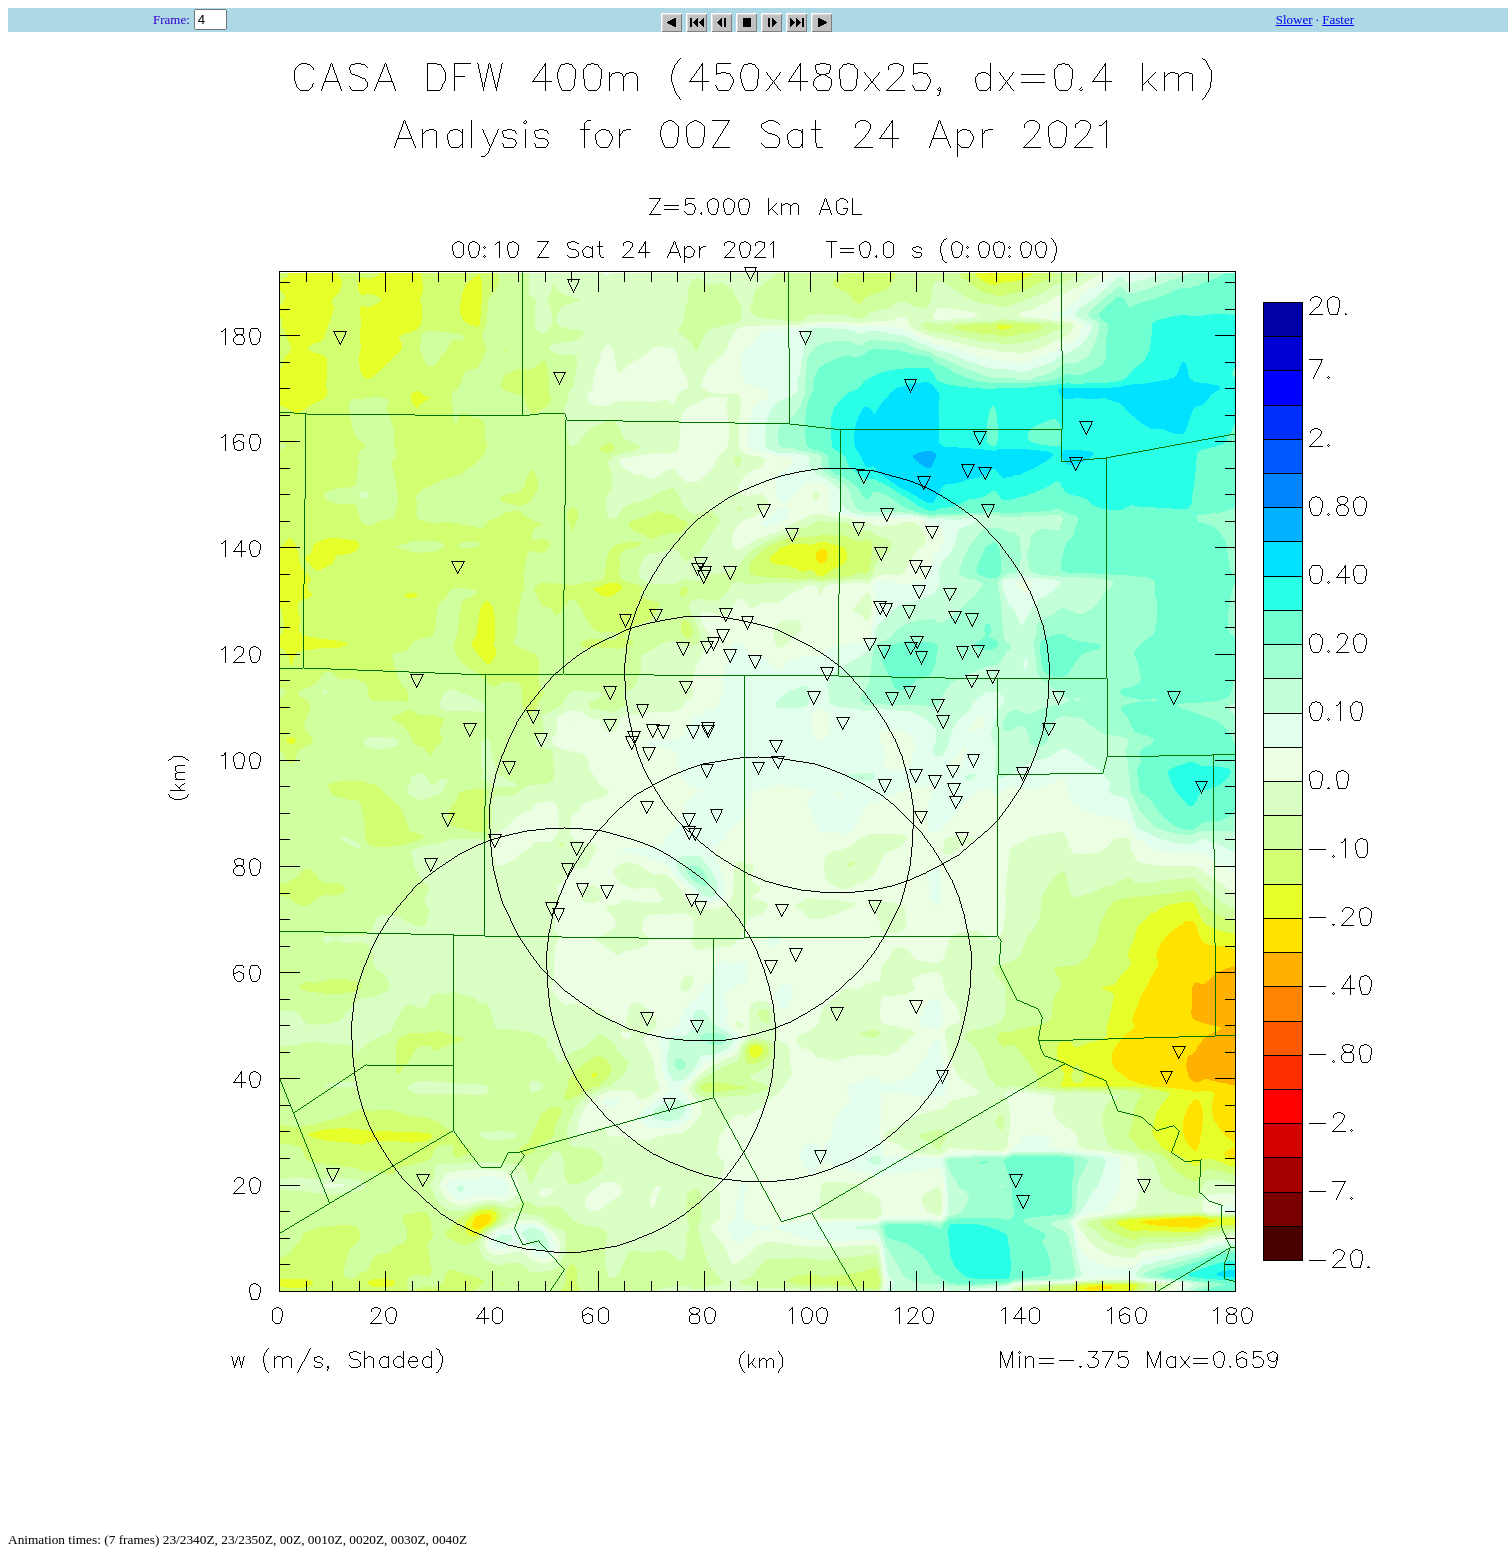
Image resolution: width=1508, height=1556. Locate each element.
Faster (1338, 19)
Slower (1294, 19)
